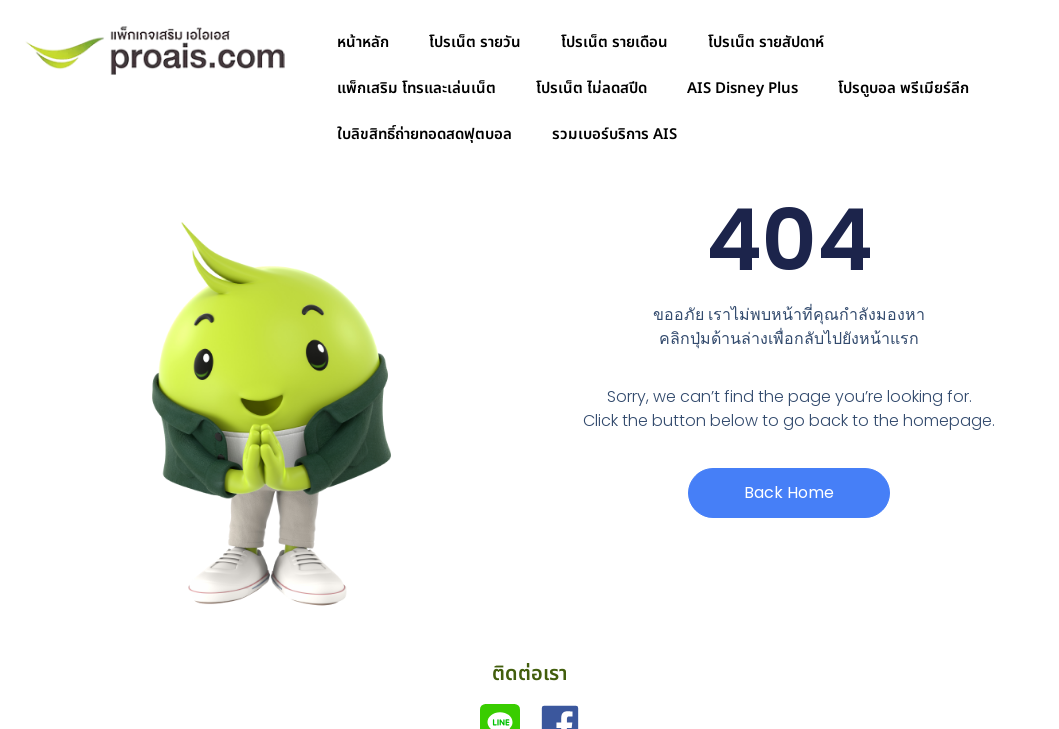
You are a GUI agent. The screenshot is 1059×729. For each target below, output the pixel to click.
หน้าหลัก (363, 42)
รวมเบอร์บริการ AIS (614, 134)
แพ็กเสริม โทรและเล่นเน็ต (416, 88)
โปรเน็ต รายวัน (475, 42)
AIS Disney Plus (742, 88)
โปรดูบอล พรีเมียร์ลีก (903, 88)
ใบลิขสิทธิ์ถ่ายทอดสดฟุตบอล (424, 134)
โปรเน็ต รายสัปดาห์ (766, 42)
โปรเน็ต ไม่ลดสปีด (591, 88)
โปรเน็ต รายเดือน (614, 42)
